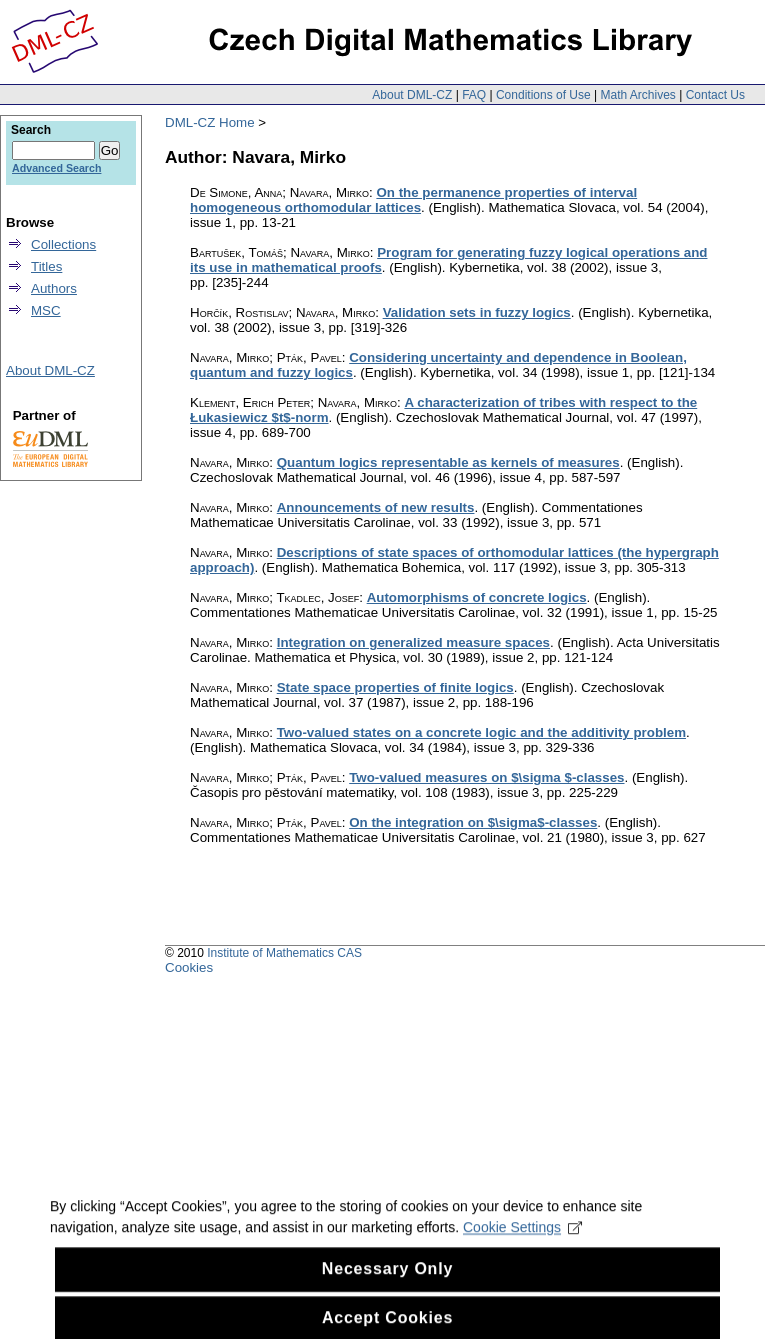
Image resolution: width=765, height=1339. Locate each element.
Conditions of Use (543, 95)
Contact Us (715, 95)
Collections (63, 244)
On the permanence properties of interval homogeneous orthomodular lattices (413, 200)
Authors (54, 288)
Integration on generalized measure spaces (413, 642)
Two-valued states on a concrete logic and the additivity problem (481, 732)
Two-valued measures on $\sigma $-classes (486, 777)
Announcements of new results (376, 507)
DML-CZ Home (210, 122)
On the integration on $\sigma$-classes (473, 822)
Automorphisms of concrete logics (477, 597)
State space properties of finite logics (395, 687)
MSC (46, 310)
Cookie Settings (522, 1239)
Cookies (189, 967)
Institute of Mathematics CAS (284, 953)
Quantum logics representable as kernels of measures (448, 462)
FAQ (474, 95)
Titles (46, 266)
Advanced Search (56, 168)
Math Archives (637, 95)
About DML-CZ (412, 95)
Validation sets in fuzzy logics (477, 312)
